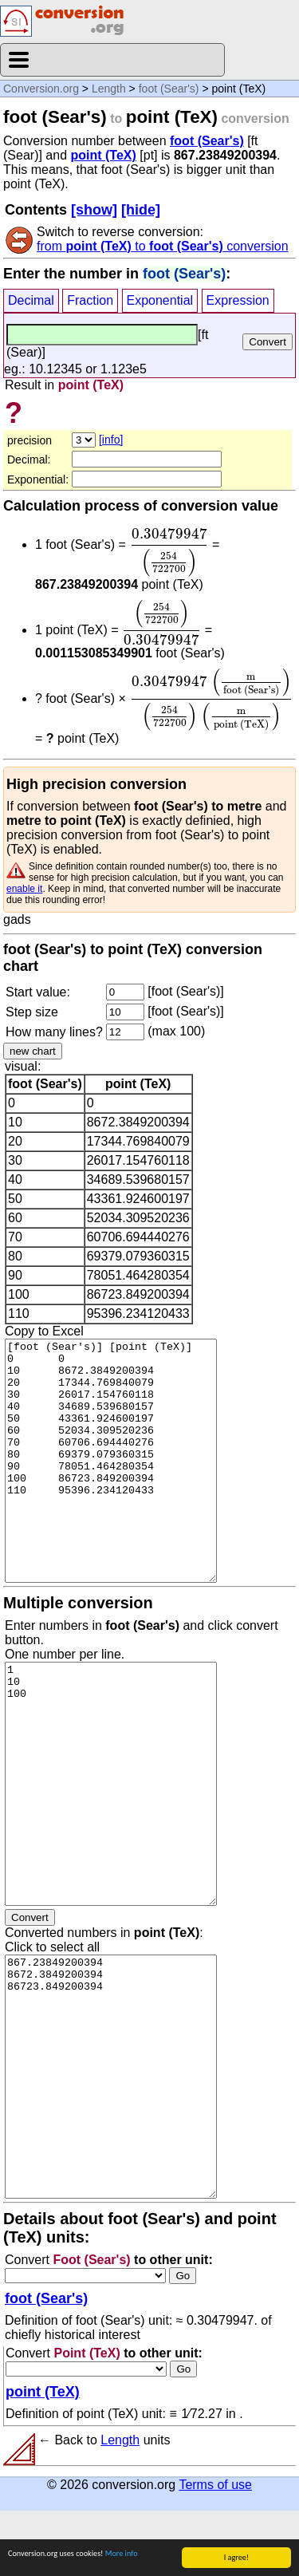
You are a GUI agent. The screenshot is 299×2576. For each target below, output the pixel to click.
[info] (111, 439)
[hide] (140, 210)
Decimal (31, 300)
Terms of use (215, 2484)
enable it (24, 888)
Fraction (90, 300)
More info (121, 2553)
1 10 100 (111, 1784)
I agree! (236, 2557)
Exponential (160, 300)
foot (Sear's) (169, 88)
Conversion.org (41, 88)
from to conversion (163, 246)
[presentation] (168, 552)
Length (109, 88)
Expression (238, 300)
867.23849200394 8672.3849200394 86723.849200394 (111, 2077)
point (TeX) (103, 155)
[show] (94, 210)
